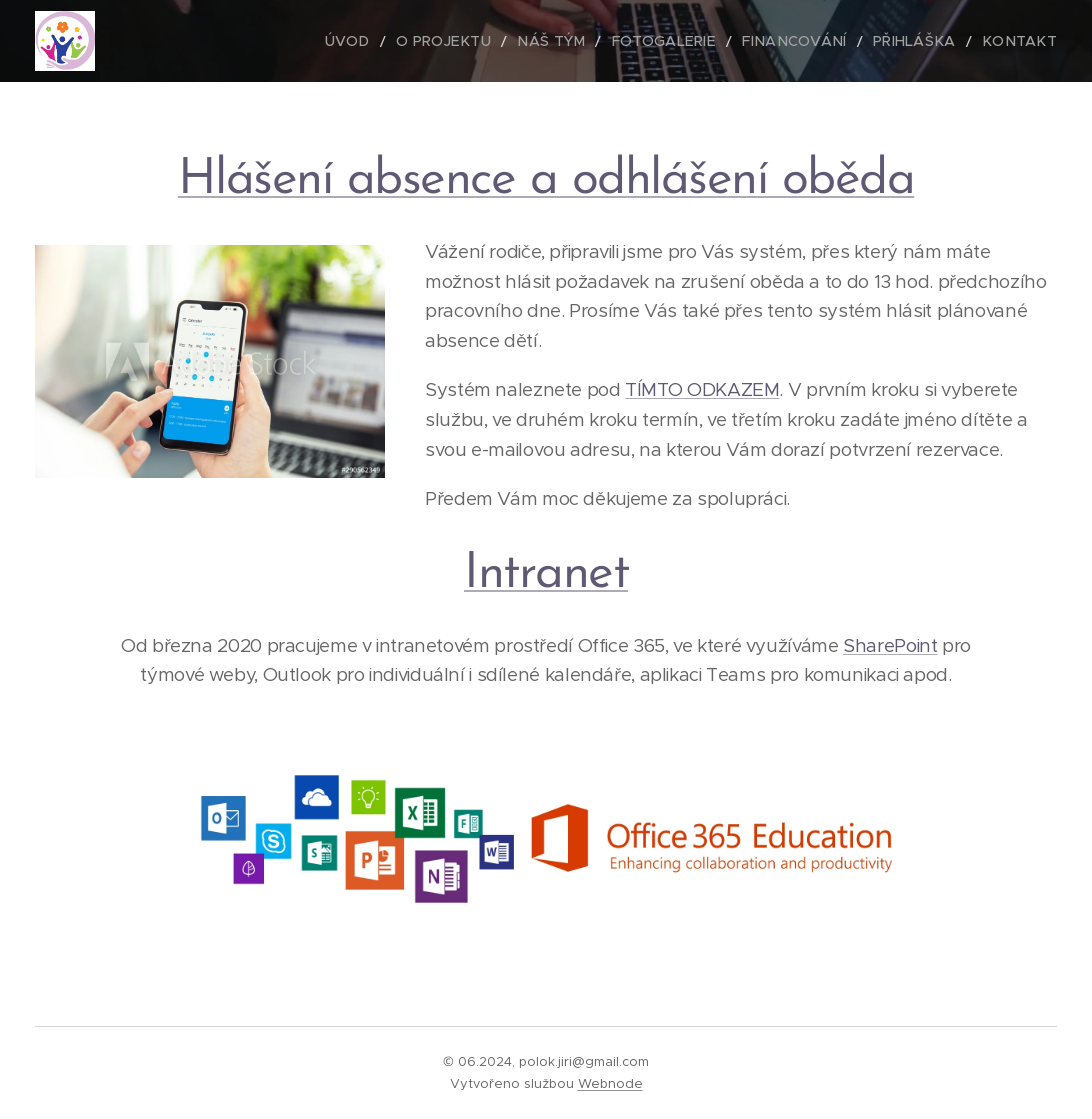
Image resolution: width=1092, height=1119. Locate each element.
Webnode (610, 1083)
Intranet (546, 574)
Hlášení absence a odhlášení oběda (546, 180)
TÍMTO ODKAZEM (702, 389)
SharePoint (890, 645)
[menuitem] (402, 41)
